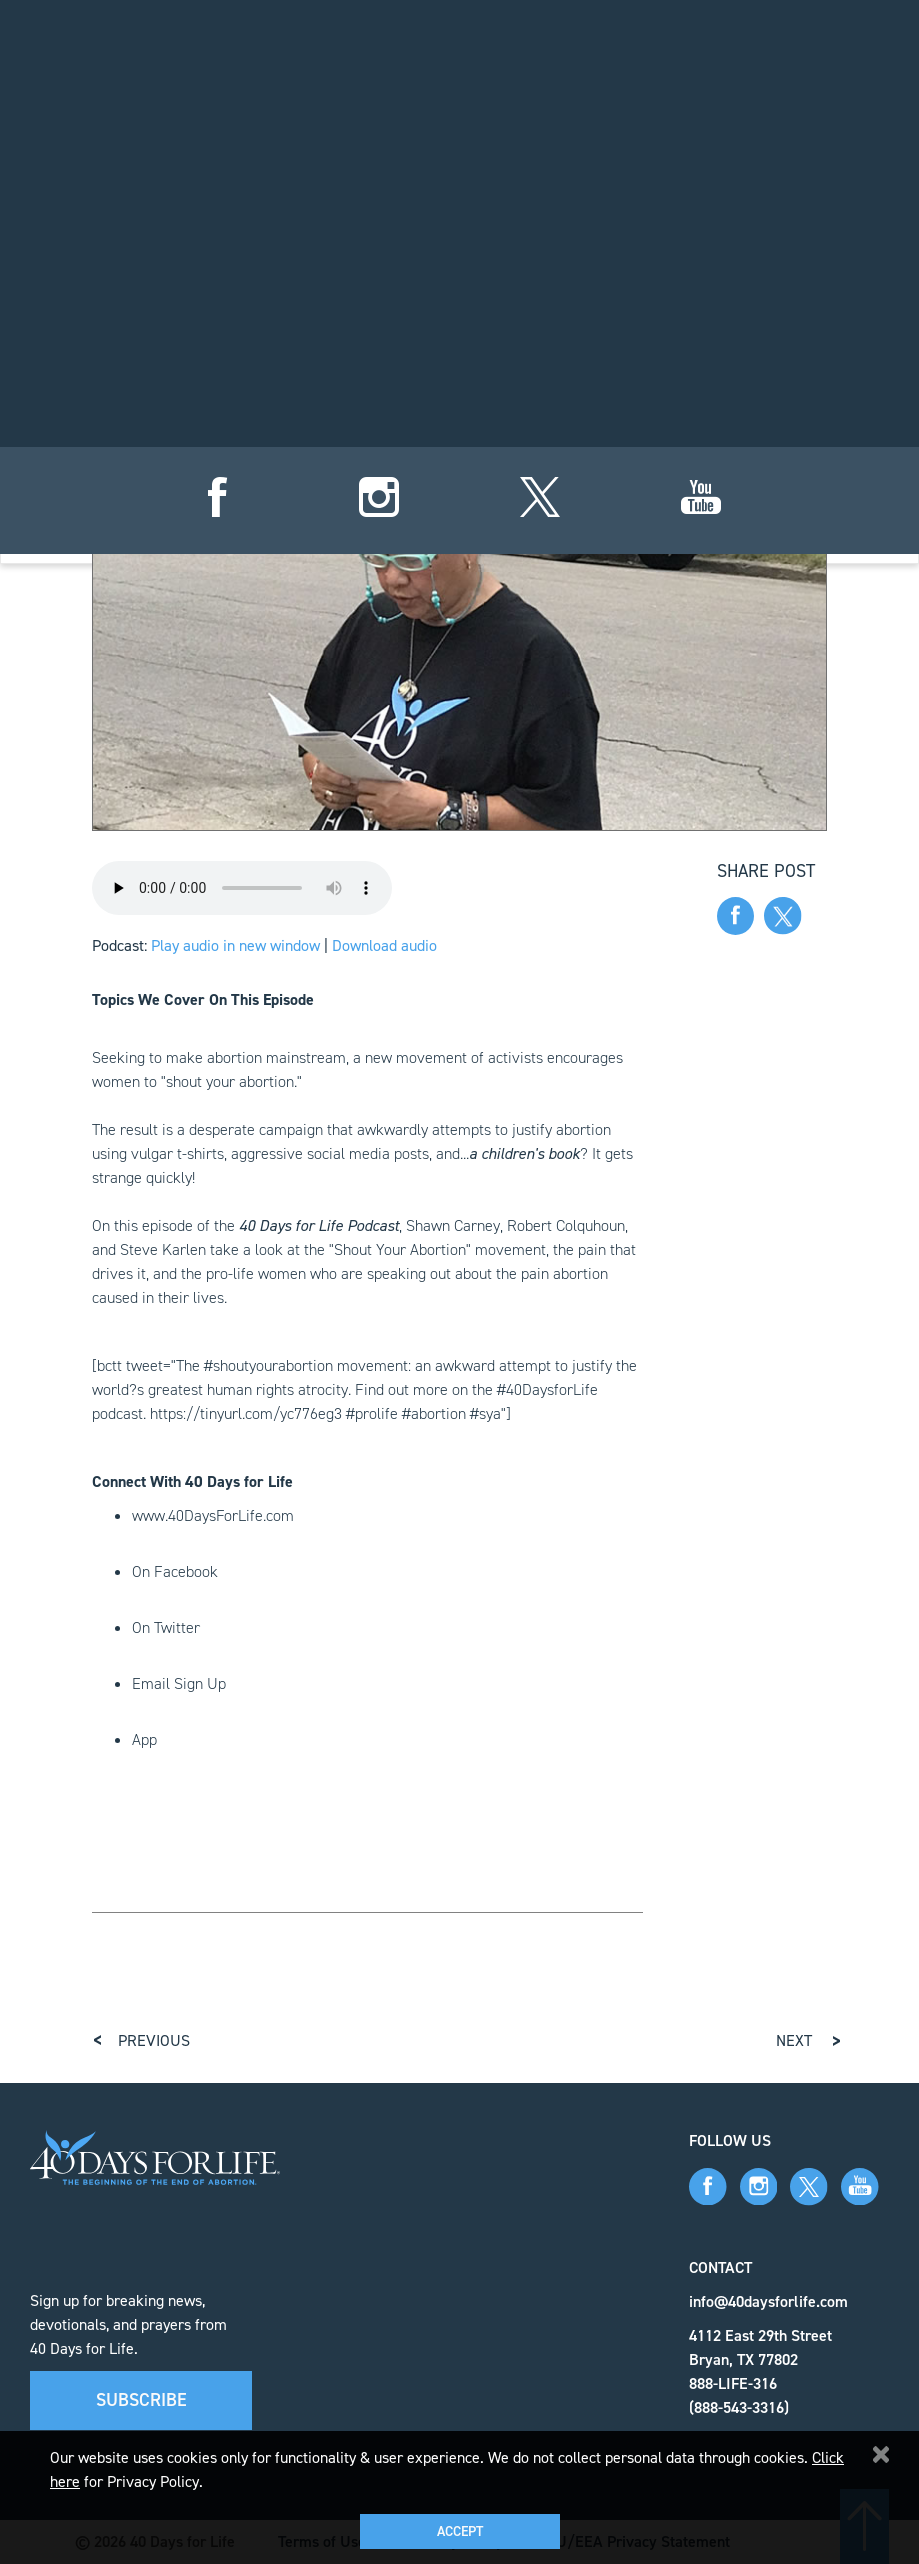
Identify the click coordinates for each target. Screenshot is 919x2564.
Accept (460, 2531)
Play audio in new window (235, 945)
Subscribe (141, 2400)
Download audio (384, 945)
